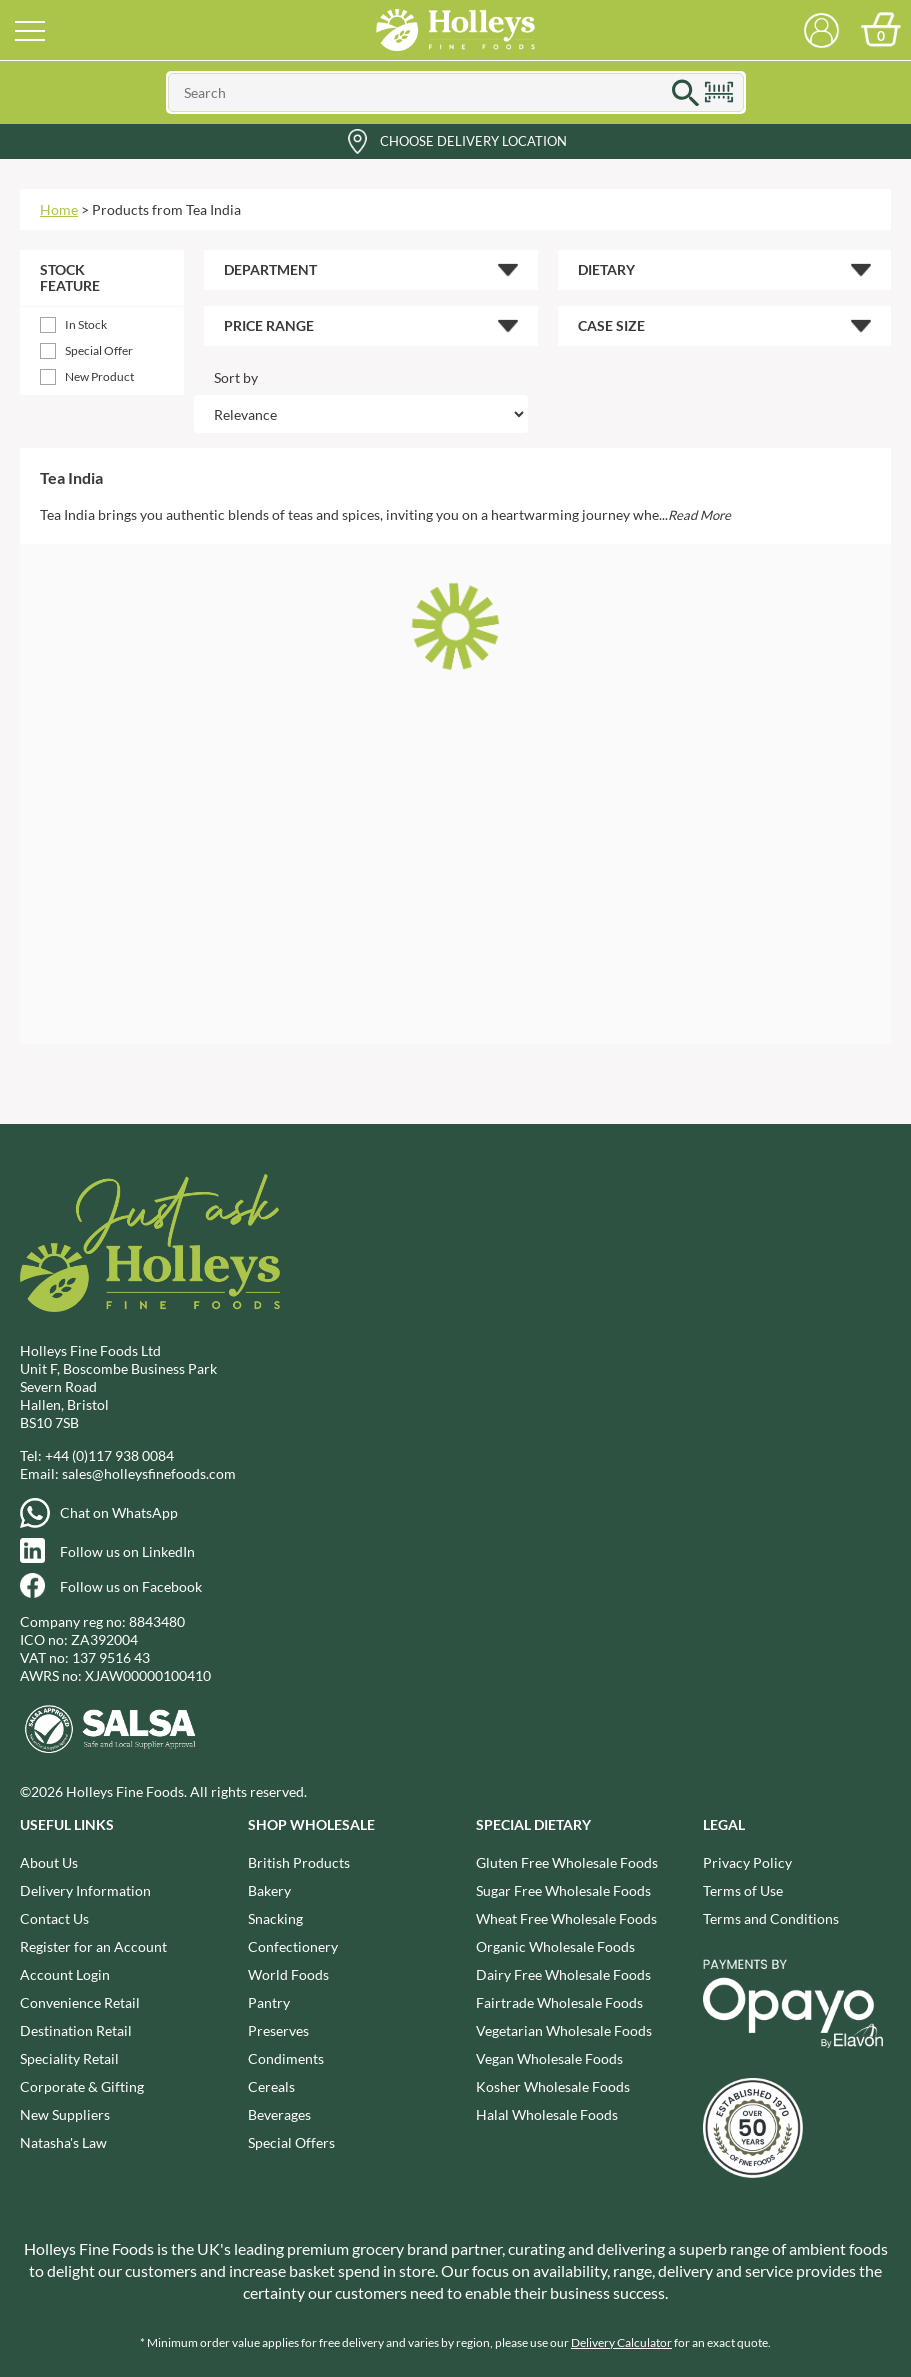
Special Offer (99, 350)
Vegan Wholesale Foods (549, 2058)
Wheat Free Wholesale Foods (566, 1918)
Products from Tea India (166, 209)
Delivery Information (85, 1890)
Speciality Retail (69, 2058)
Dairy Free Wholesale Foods (563, 1974)
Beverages (279, 2114)
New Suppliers (65, 2114)
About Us (49, 1862)
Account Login (65, 1974)
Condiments (286, 2058)
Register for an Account (93, 1946)
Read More (699, 515)
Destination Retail (76, 2030)
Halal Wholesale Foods (547, 2114)
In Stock (86, 324)
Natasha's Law (63, 2142)
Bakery (269, 1890)
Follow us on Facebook (131, 1586)
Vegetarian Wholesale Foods (564, 2030)
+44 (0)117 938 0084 (109, 1455)
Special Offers (291, 2142)
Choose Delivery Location (473, 141)
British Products (299, 1862)
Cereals (271, 2086)
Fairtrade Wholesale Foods (559, 2002)
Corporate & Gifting (82, 2086)
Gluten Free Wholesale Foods (567, 1862)
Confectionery (293, 1946)
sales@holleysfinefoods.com (149, 1473)
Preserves (278, 2030)
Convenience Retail (80, 2002)
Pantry (269, 2002)
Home (59, 209)
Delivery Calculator (621, 2342)
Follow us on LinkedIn (127, 1551)
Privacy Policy (747, 1862)
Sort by (236, 377)
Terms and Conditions (771, 1918)
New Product (99, 376)
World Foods (288, 1974)
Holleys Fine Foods (456, 30)
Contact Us (54, 1918)
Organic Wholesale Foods (555, 1946)
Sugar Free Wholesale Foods (563, 1890)
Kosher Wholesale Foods (553, 2086)
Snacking (275, 1918)
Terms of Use (743, 1890)
